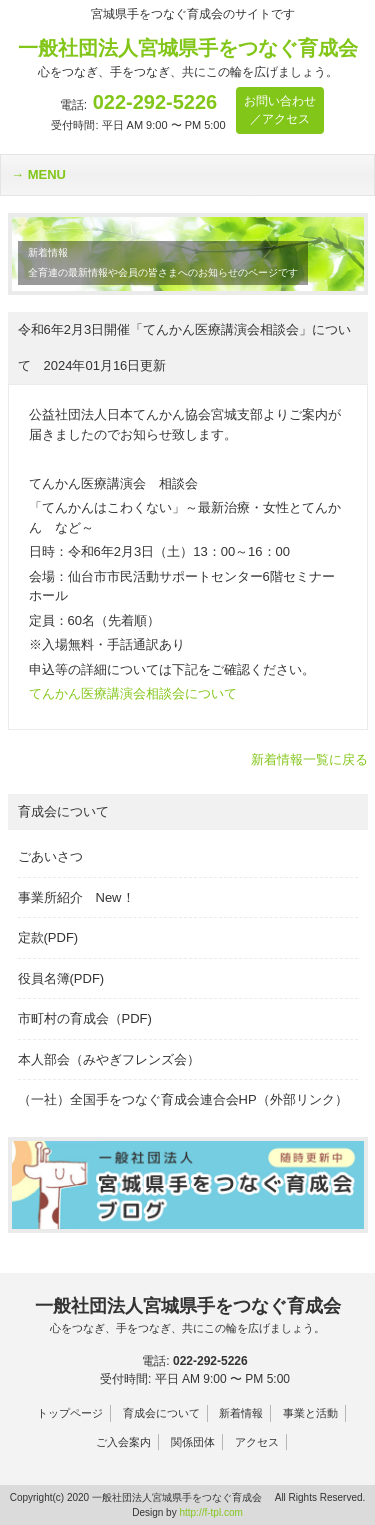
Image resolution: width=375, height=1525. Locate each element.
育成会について (161, 1413)
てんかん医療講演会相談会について (133, 693)
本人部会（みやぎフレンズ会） (109, 1059)
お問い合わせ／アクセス (280, 110)
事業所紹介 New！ (76, 897)
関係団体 (193, 1442)
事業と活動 (310, 1413)
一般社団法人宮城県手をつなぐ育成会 (187, 1316)
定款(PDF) (48, 937)
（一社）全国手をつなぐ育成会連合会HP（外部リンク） (183, 1099)
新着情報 (241, 1413)
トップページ (70, 1413)
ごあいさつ (50, 856)
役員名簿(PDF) (61, 978)
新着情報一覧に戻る (309, 759)
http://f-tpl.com (210, 1512)
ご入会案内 (123, 1442)
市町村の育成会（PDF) (85, 1018)
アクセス (257, 1442)
